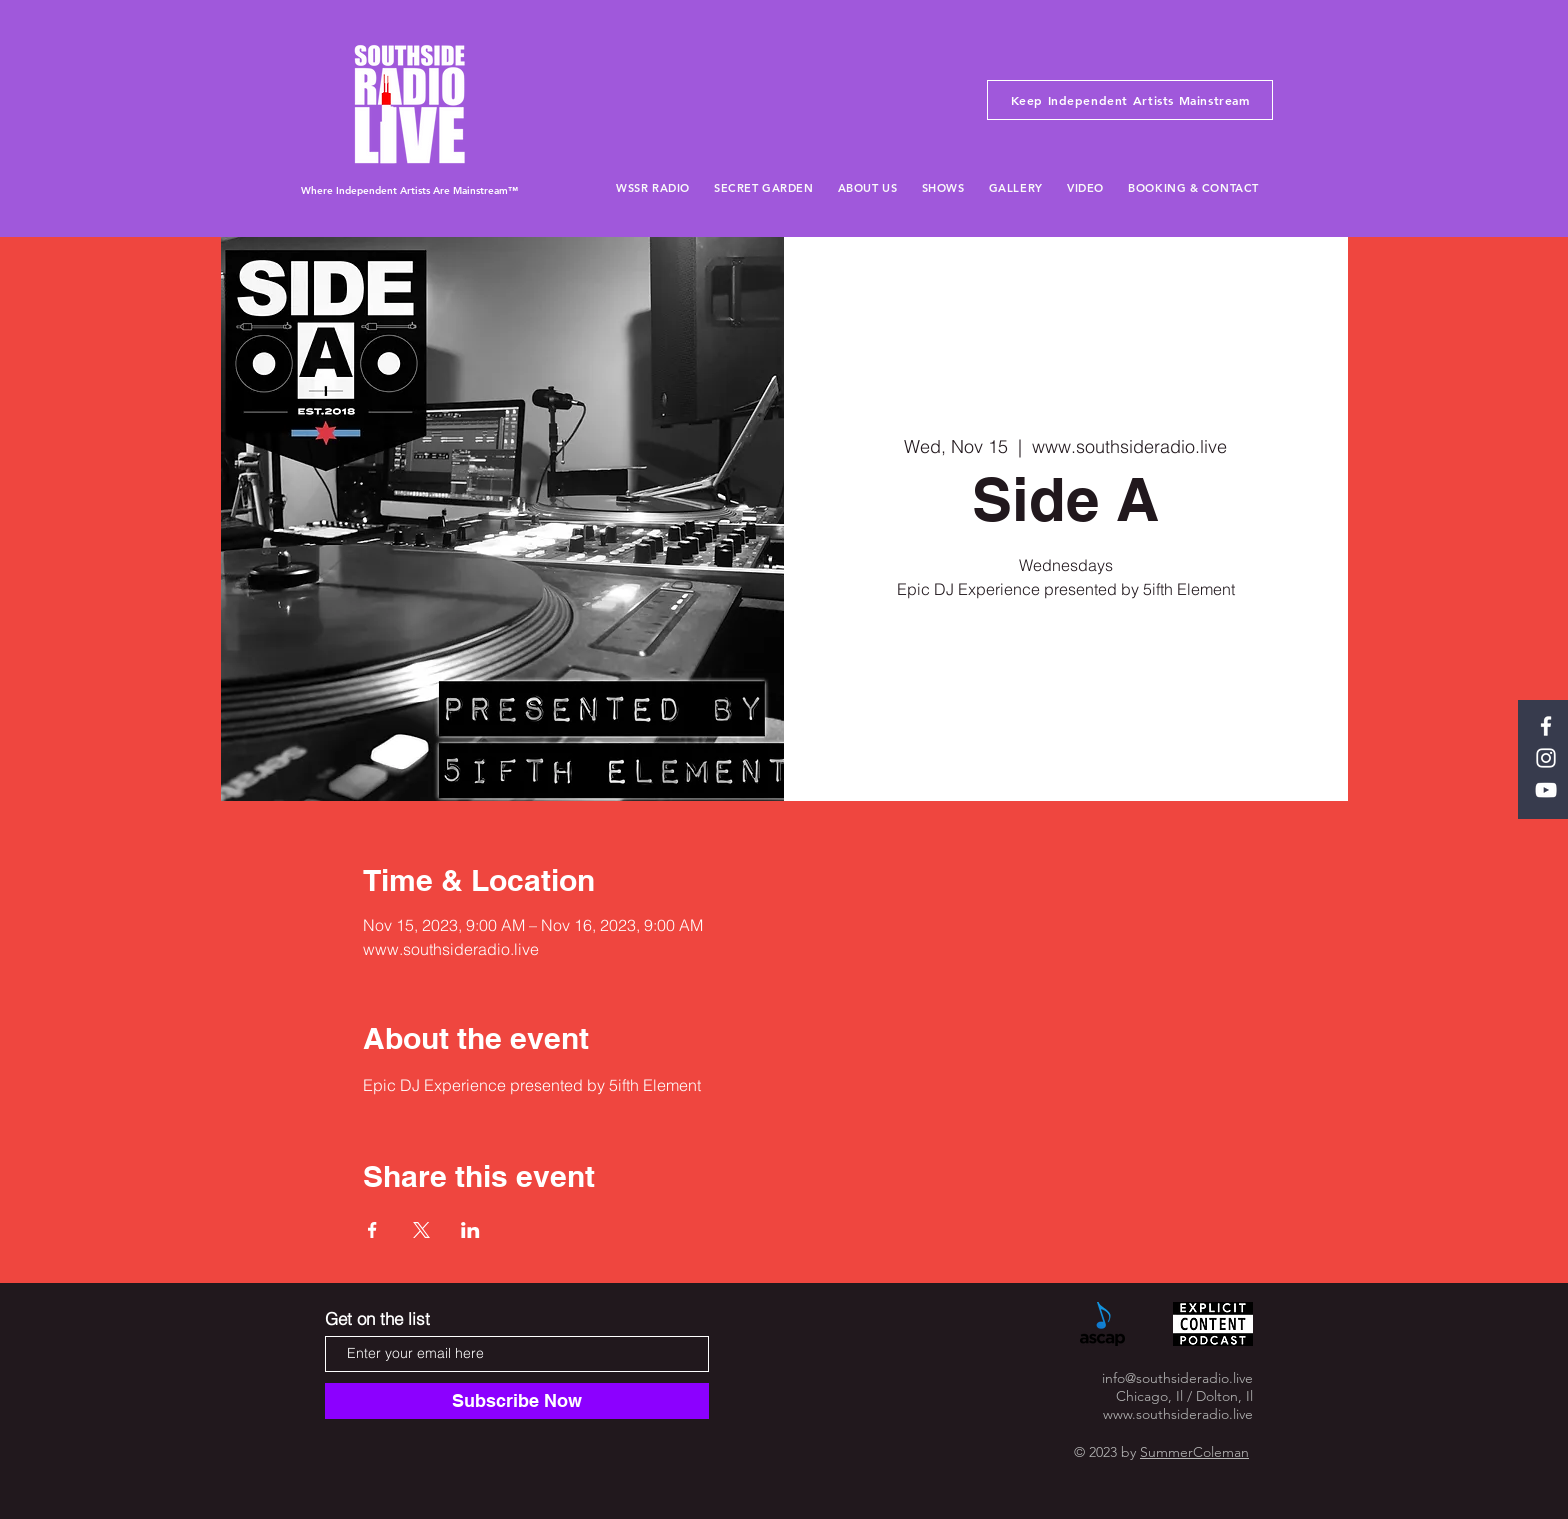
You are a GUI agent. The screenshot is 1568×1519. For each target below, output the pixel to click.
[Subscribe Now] (517, 1401)
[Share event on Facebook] (372, 1230)
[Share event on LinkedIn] (470, 1230)
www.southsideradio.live (1178, 1414)
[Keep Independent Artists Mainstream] (1130, 100)
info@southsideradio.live (1177, 1378)
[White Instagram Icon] (1546, 758)
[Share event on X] (421, 1230)
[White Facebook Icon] (1546, 726)
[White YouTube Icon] (1546, 790)
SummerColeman (1194, 1452)
